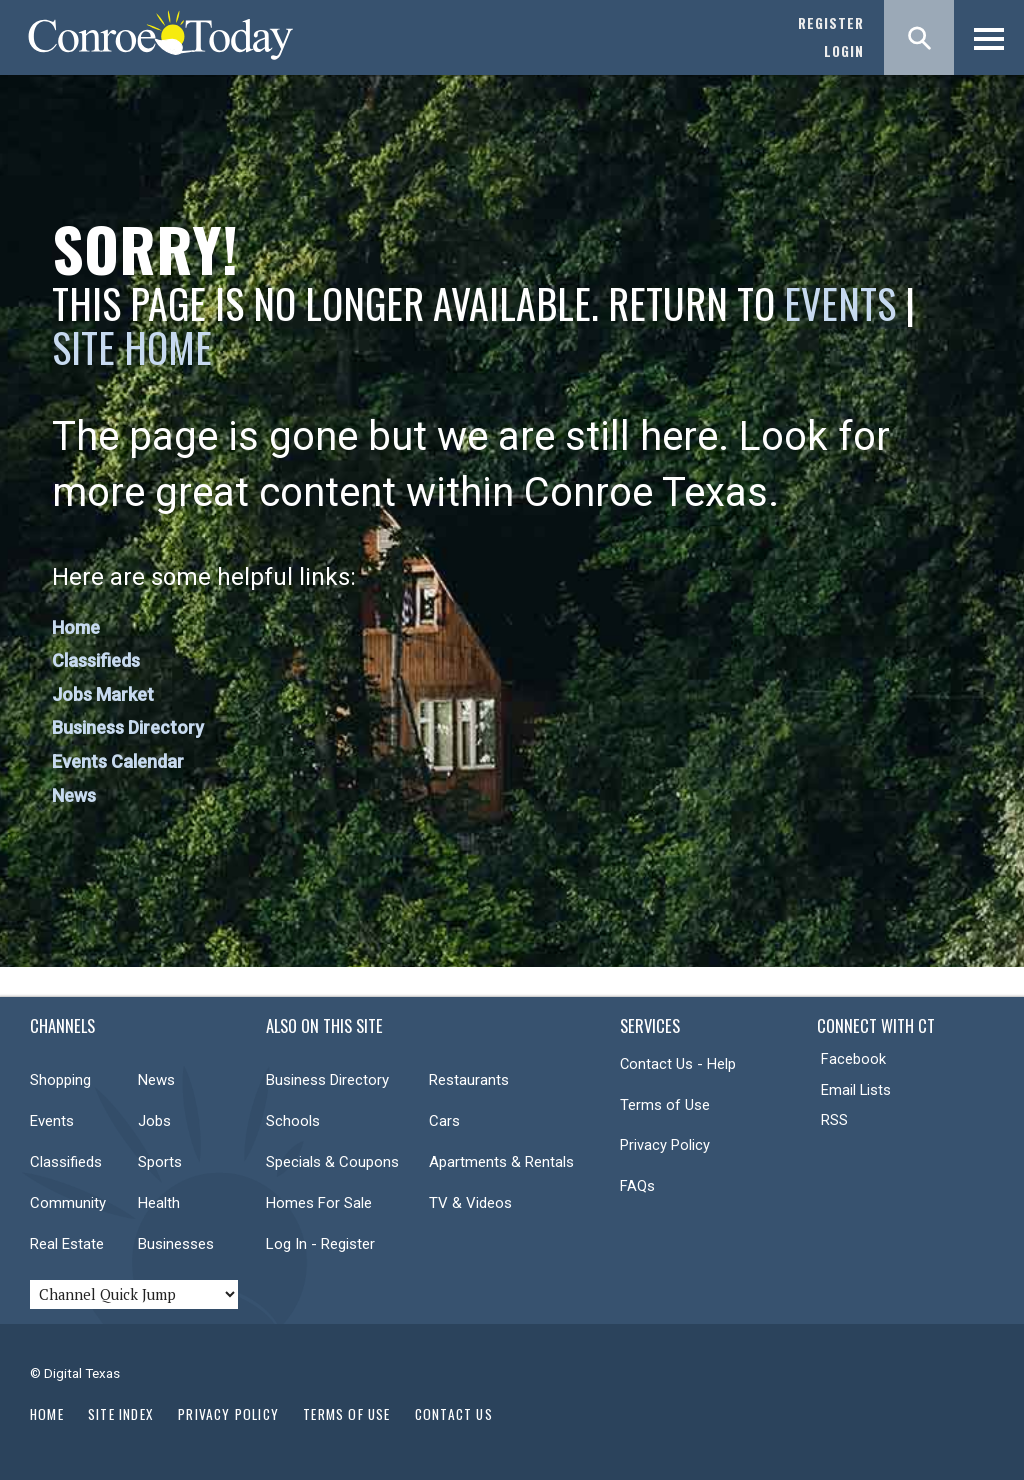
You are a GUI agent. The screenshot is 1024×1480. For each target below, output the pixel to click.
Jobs (154, 1121)
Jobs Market (103, 694)
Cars (444, 1121)
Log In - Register (320, 1244)
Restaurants (469, 1080)
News (74, 795)
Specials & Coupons (332, 1162)
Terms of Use (665, 1105)
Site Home (132, 347)
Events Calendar (118, 761)
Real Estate (67, 1244)
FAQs (637, 1186)
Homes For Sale (319, 1203)
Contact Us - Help (678, 1064)
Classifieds (96, 660)
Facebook (853, 1059)
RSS (834, 1120)
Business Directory (128, 727)
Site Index (121, 1414)
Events (840, 303)
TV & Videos (470, 1203)
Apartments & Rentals (501, 1162)
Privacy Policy (665, 1145)
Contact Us (454, 1414)
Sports (160, 1162)
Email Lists (856, 1090)
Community (68, 1203)
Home (76, 627)
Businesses (176, 1244)
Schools (293, 1121)
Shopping (60, 1080)
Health (159, 1203)
